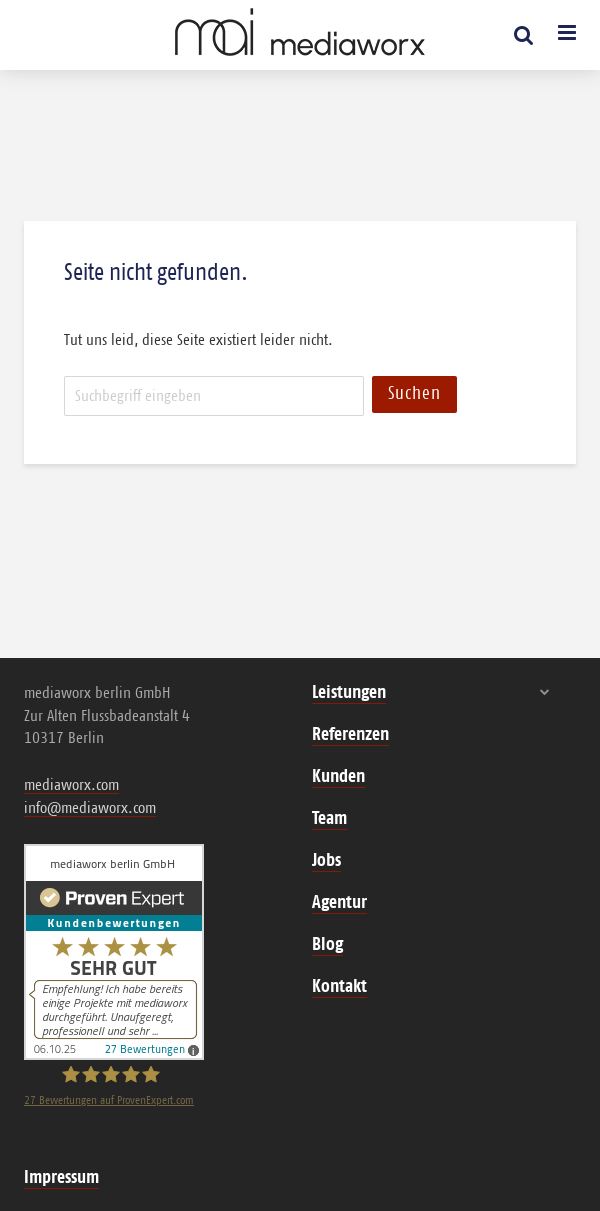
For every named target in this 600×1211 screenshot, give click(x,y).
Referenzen (350, 735)
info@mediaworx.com (90, 808)
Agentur (339, 903)
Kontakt (339, 987)
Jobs (326, 861)
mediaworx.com (71, 785)
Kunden (338, 777)
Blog (327, 945)
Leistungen (349, 693)
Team (329, 819)
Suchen (414, 394)
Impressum (61, 1178)
